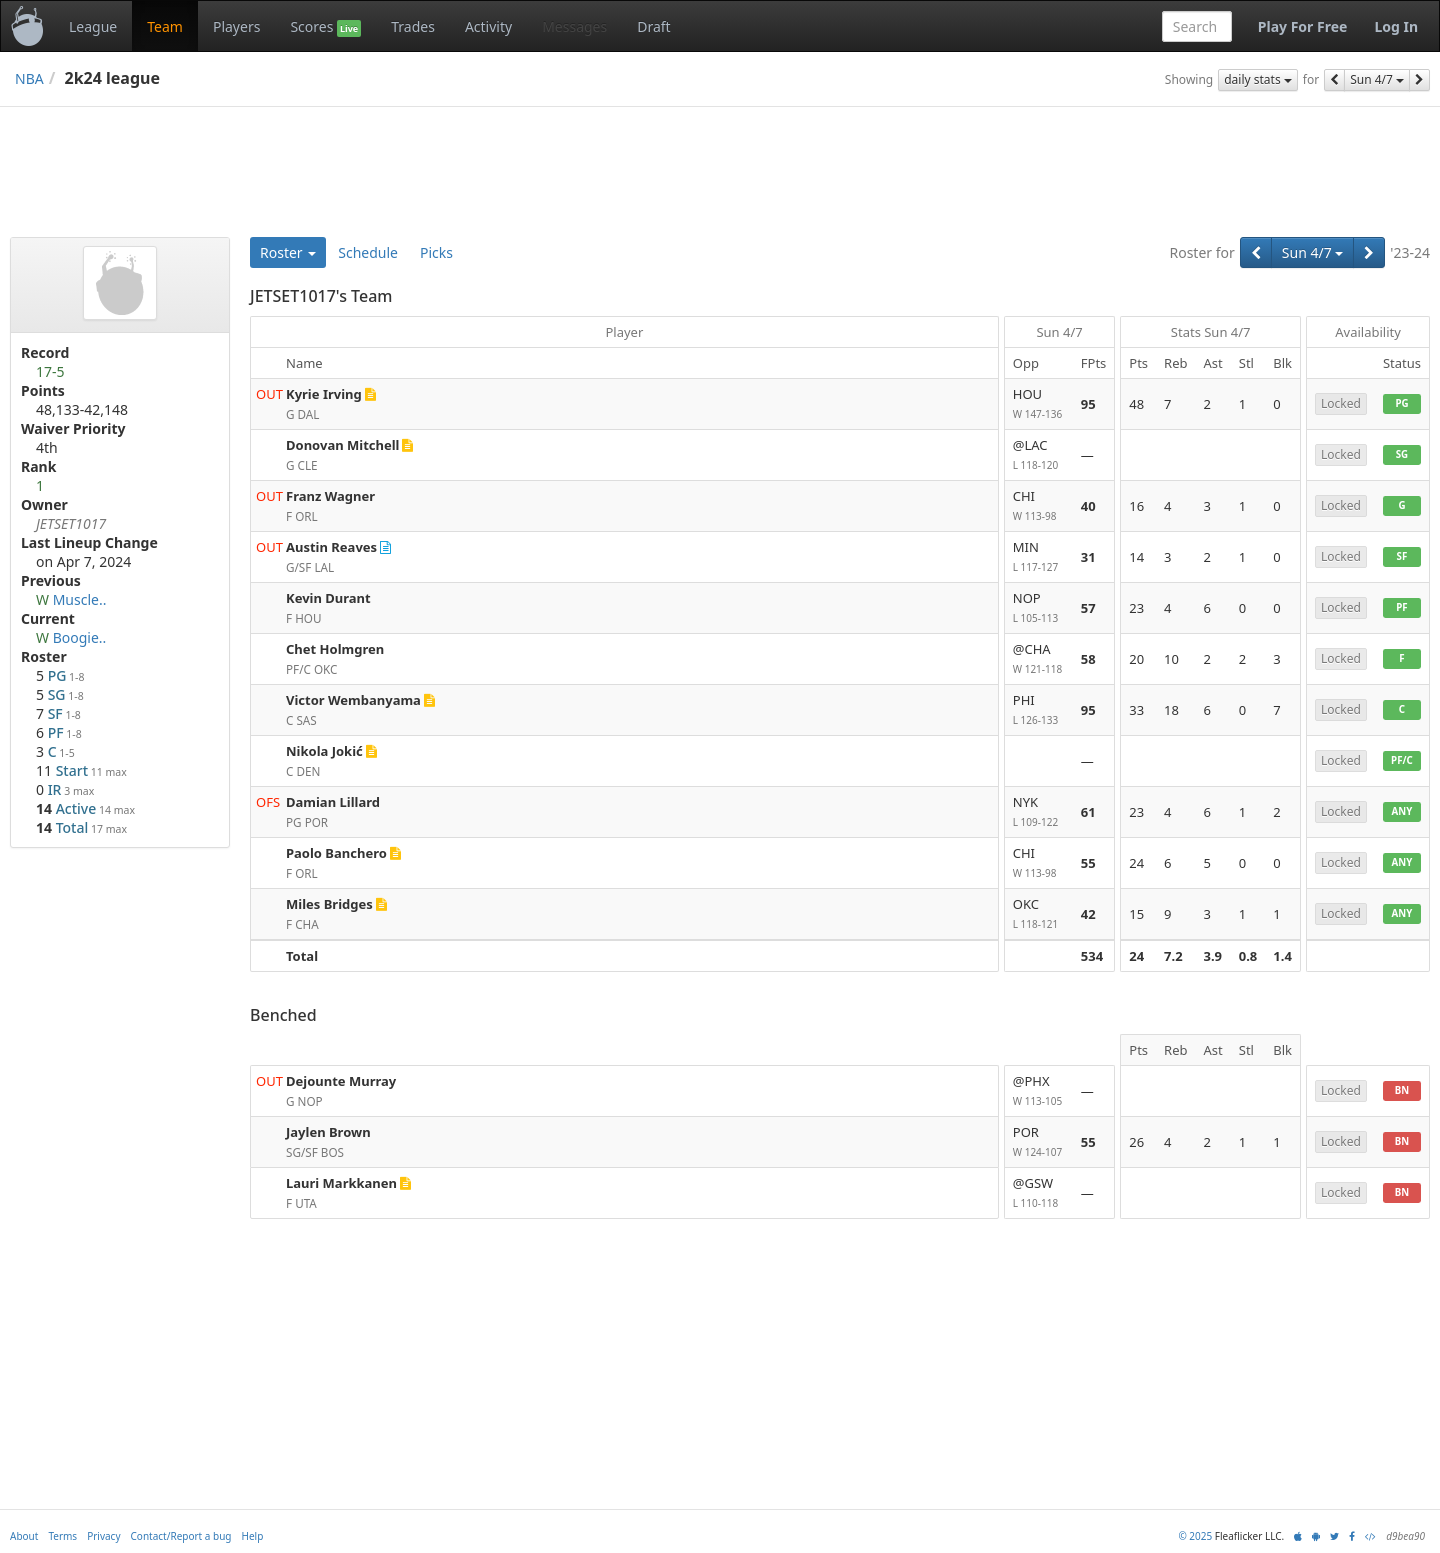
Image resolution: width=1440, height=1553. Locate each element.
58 (1088, 659)
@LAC (1039, 455)
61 (1088, 812)
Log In (1396, 26)
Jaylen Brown (328, 1132)
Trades (413, 26)
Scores (325, 27)
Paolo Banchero (336, 853)
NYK (1039, 812)
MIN (1039, 557)
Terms (62, 1536)
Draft (653, 26)
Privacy (103, 1536)
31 (1088, 557)
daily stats (1258, 79)
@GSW (1039, 1193)
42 (1088, 914)
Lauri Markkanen (341, 1183)
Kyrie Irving (324, 394)
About (24, 1536)
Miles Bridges (329, 904)
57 (1088, 608)
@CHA (1039, 659)
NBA (29, 78)
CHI (1039, 506)
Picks (436, 252)
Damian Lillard (333, 802)
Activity (488, 26)
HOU (1039, 404)
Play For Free (1303, 26)
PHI (1039, 710)
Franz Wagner (330, 496)
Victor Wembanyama (353, 700)
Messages (574, 26)
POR (1039, 1142)
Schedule (368, 252)
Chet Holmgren (335, 649)
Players (236, 26)
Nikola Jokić (324, 751)
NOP (1039, 608)
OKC (1039, 914)
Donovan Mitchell (342, 445)
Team (165, 26)
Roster (288, 252)
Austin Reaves (331, 547)
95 (1088, 404)
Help (253, 1536)
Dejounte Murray (341, 1081)
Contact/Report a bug (181, 1536)
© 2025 (1195, 1536)
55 (1088, 863)
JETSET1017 (71, 523)
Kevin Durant (328, 598)
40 (1088, 506)
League (93, 26)
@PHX (1039, 1091)
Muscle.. (80, 599)
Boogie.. (80, 637)
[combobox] (1197, 26)
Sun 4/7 (1377, 79)
